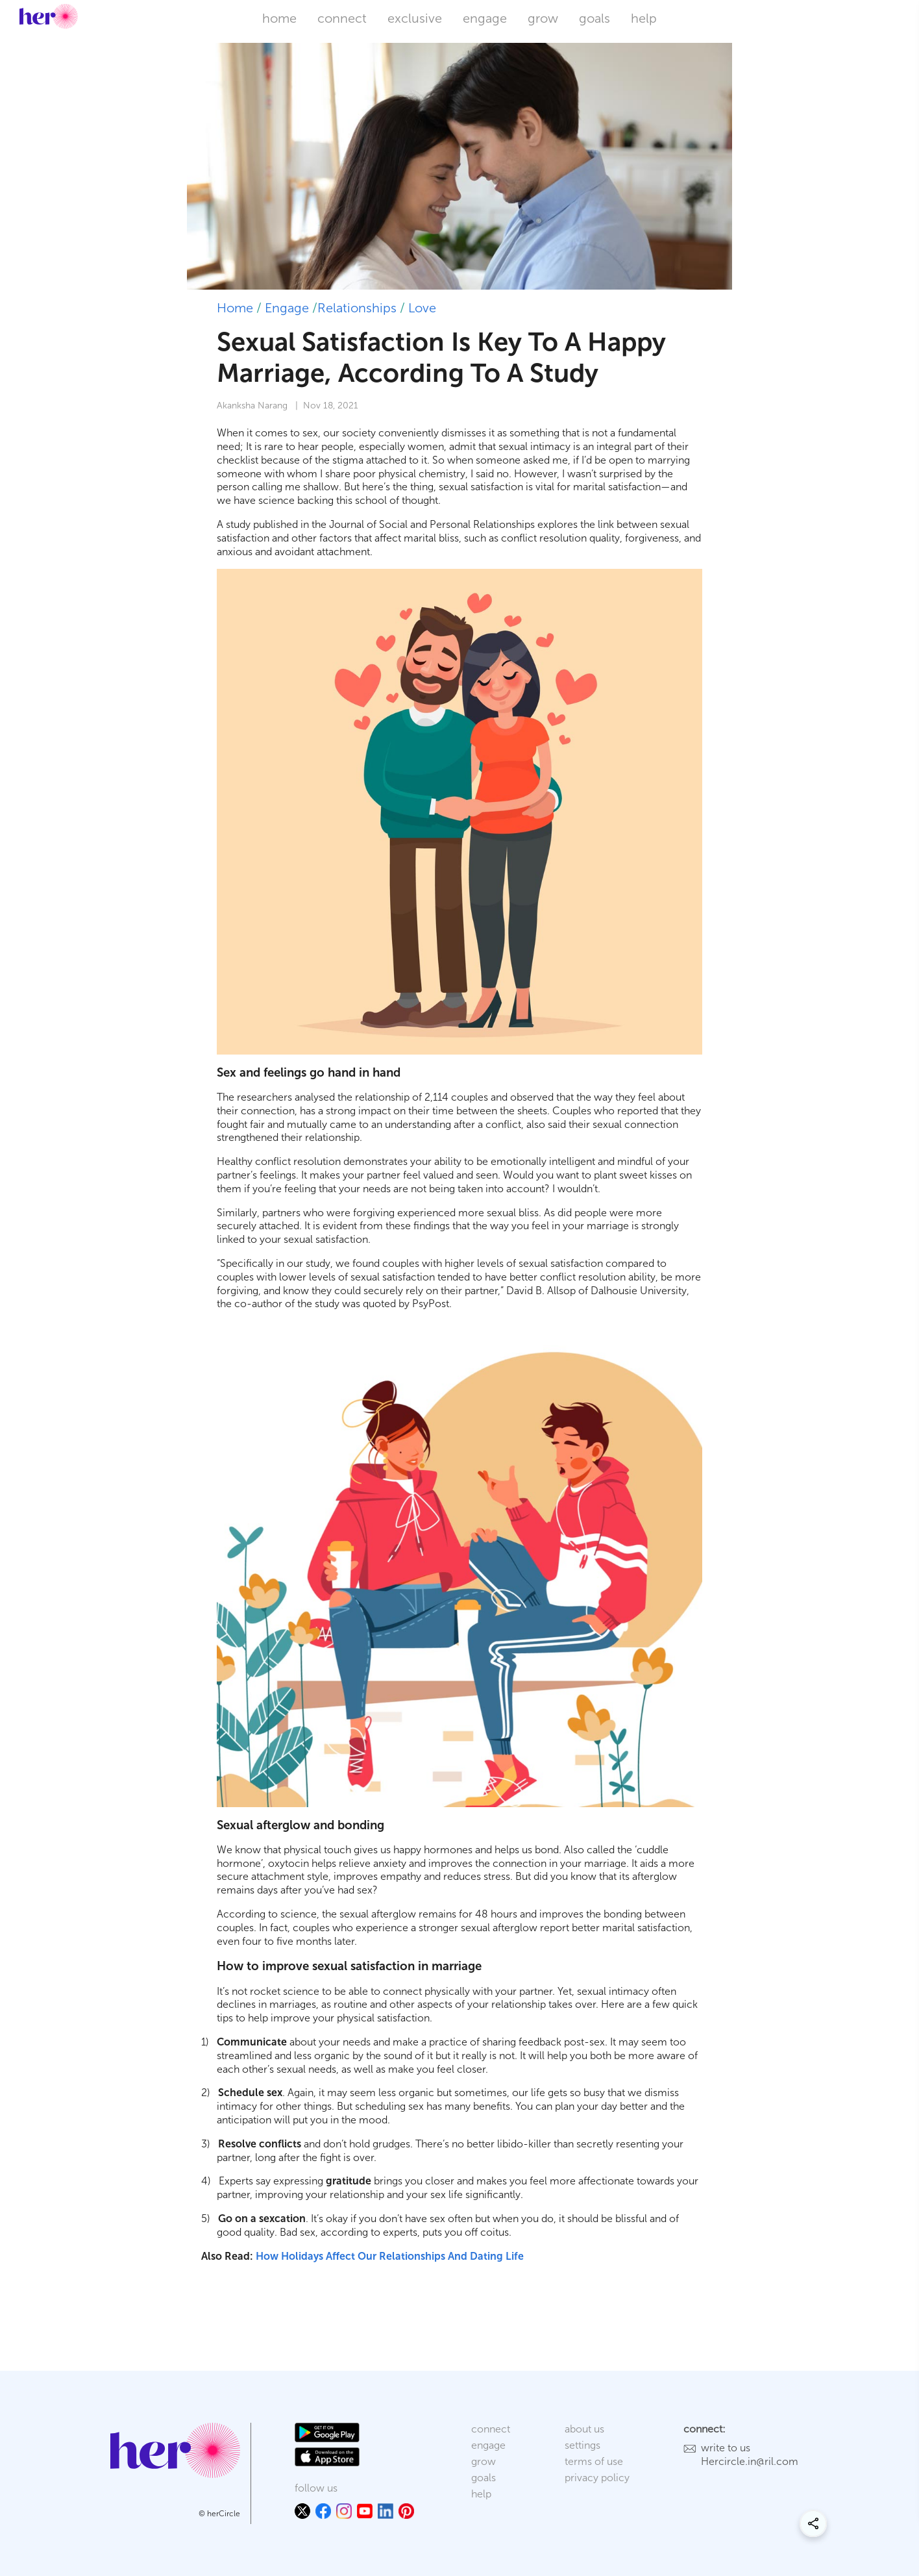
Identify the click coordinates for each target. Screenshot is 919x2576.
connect (342, 18)
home (279, 18)
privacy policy (597, 2477)
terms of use (594, 2461)
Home (235, 308)
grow (543, 18)
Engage (287, 308)
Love (422, 308)
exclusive (414, 18)
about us (584, 2429)
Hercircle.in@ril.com (749, 2461)
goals (594, 18)
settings (582, 2445)
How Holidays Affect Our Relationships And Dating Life (390, 2256)
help (644, 18)
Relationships (357, 308)
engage (485, 18)
